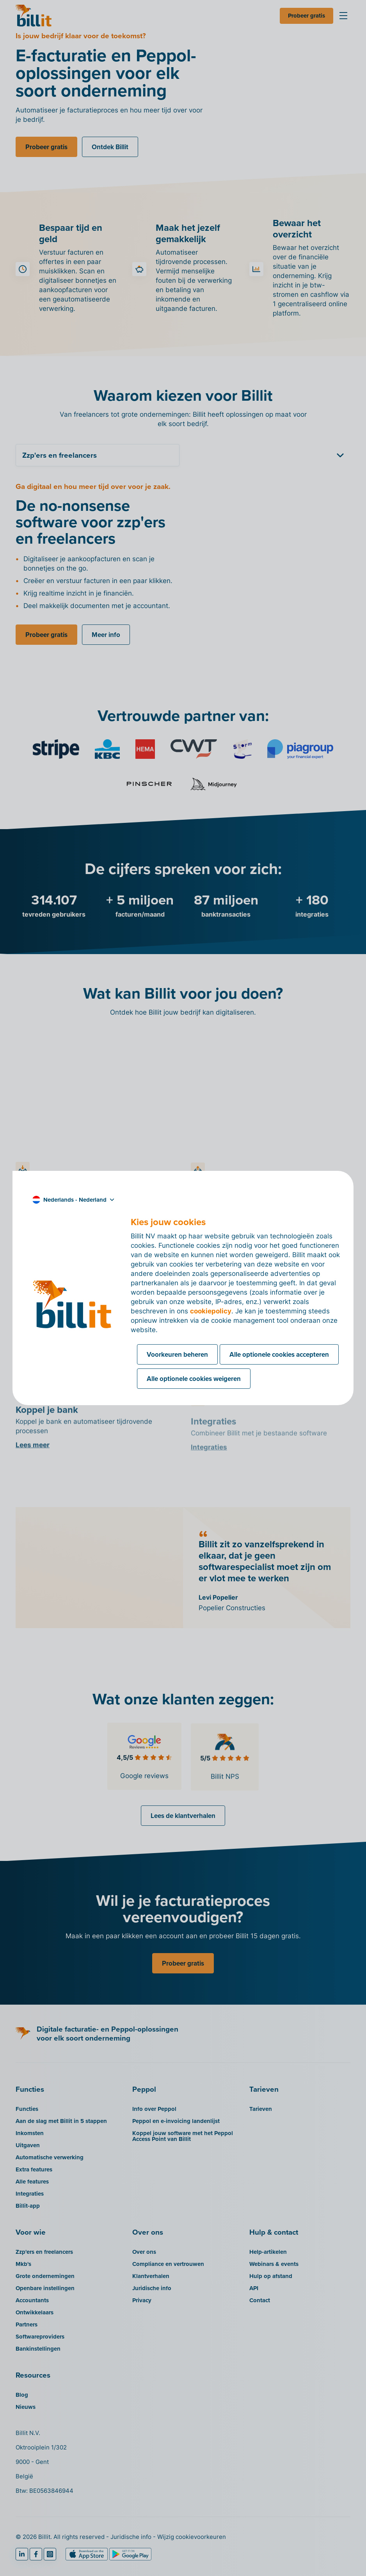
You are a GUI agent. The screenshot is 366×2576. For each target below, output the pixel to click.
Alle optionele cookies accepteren (279, 1354)
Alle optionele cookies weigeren (194, 1378)
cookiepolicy (210, 1311)
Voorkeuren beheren (177, 1354)
